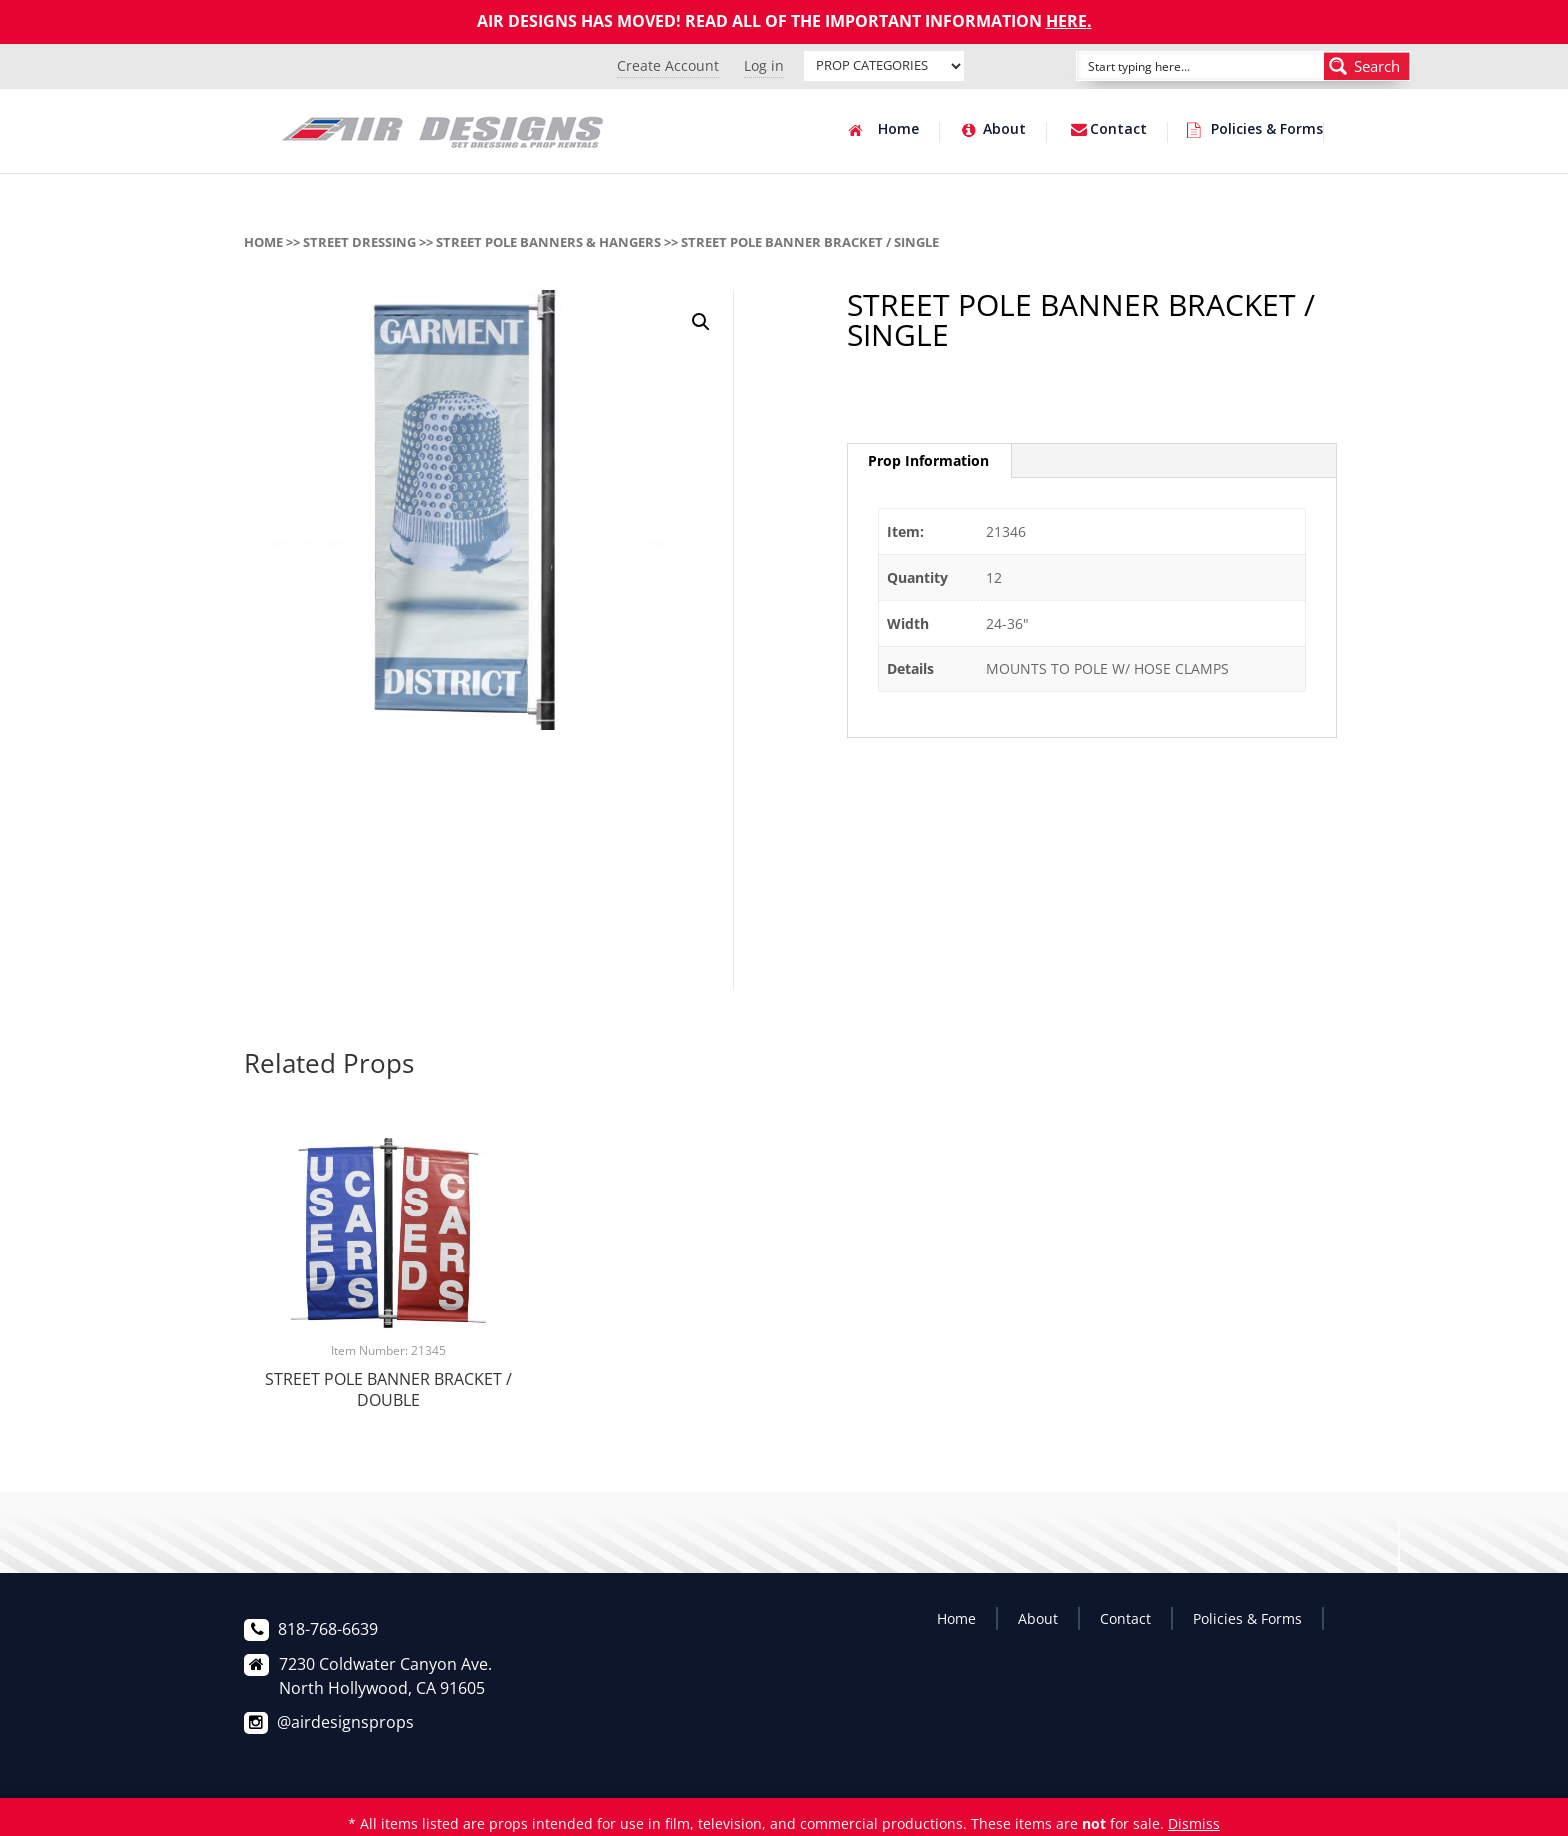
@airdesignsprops (345, 1722)
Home (898, 130)
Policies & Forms (1267, 130)
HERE (1066, 21)
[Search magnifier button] (1367, 66)
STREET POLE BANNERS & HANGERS (548, 242)
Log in (764, 65)
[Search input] (1178, 66)
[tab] (929, 461)
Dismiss (1194, 1823)
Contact (1118, 130)
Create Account (668, 65)
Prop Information (928, 460)
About (1004, 130)
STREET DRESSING (359, 242)
